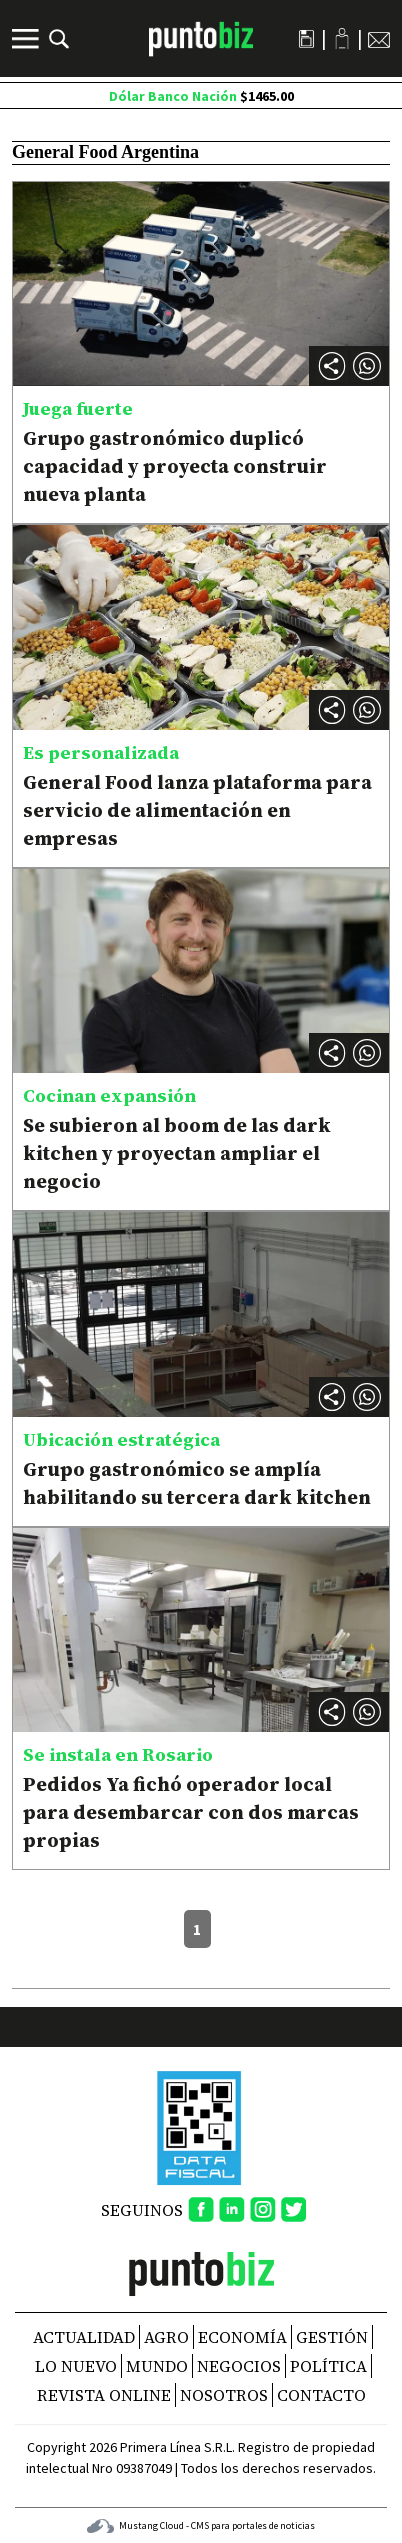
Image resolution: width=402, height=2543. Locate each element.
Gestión (332, 2337)
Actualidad (84, 2337)
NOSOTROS (224, 2395)
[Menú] (28, 39)
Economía (242, 2337)
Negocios (239, 2366)
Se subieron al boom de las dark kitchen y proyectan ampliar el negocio (177, 1153)
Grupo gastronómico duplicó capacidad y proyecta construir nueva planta (175, 466)
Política (328, 2366)
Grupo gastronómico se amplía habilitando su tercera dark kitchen (197, 1483)
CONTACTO (321, 2395)
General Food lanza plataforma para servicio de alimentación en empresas (197, 810)
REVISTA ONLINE (104, 2395)
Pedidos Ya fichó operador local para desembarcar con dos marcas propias (191, 1812)
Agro (166, 2337)
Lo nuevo (76, 2366)
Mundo (157, 2366)
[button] (367, 366)
